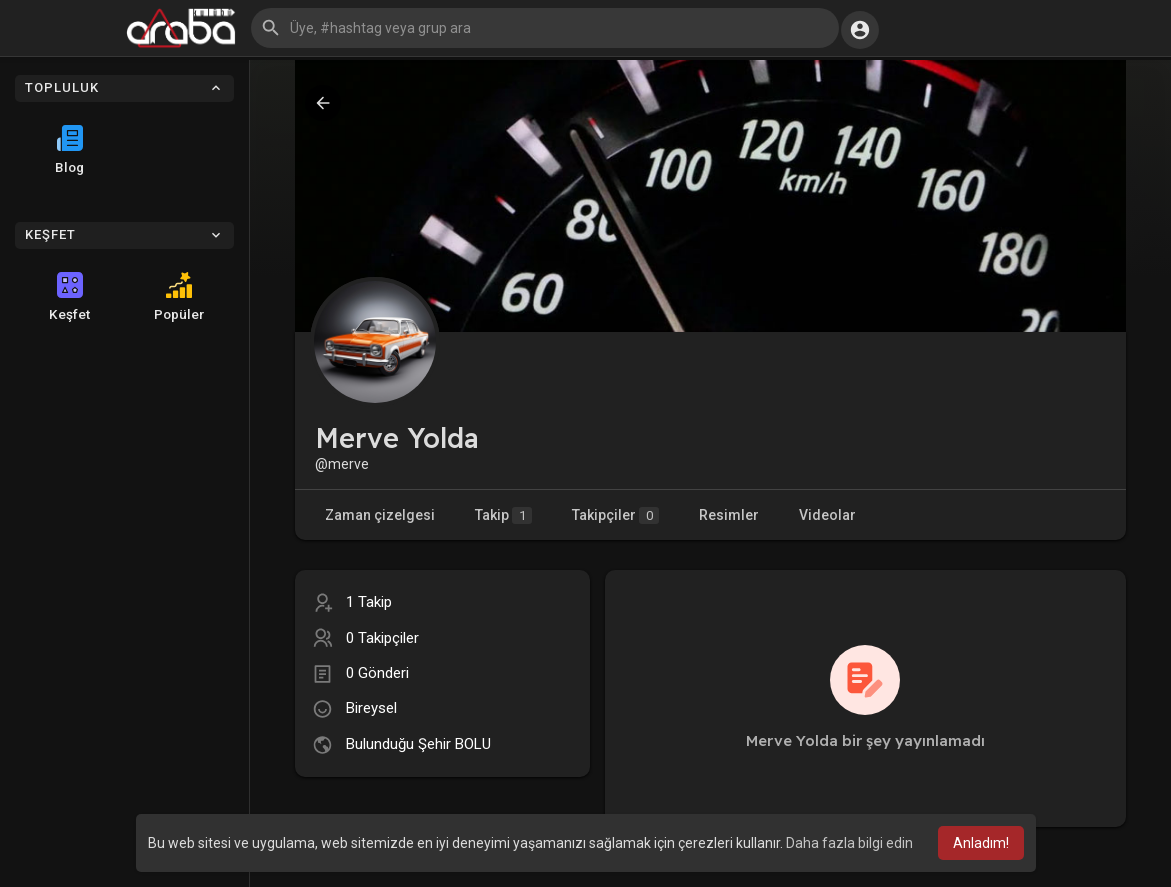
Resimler (729, 515)
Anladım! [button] (981, 843)
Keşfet (69, 297)
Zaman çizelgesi (380, 515)
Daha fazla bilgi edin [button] (849, 843)
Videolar (827, 515)
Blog (69, 150)
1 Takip (369, 602)
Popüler (179, 297)
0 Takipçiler (382, 638)
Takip (503, 515)
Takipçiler (615, 515)
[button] (545, 28)
